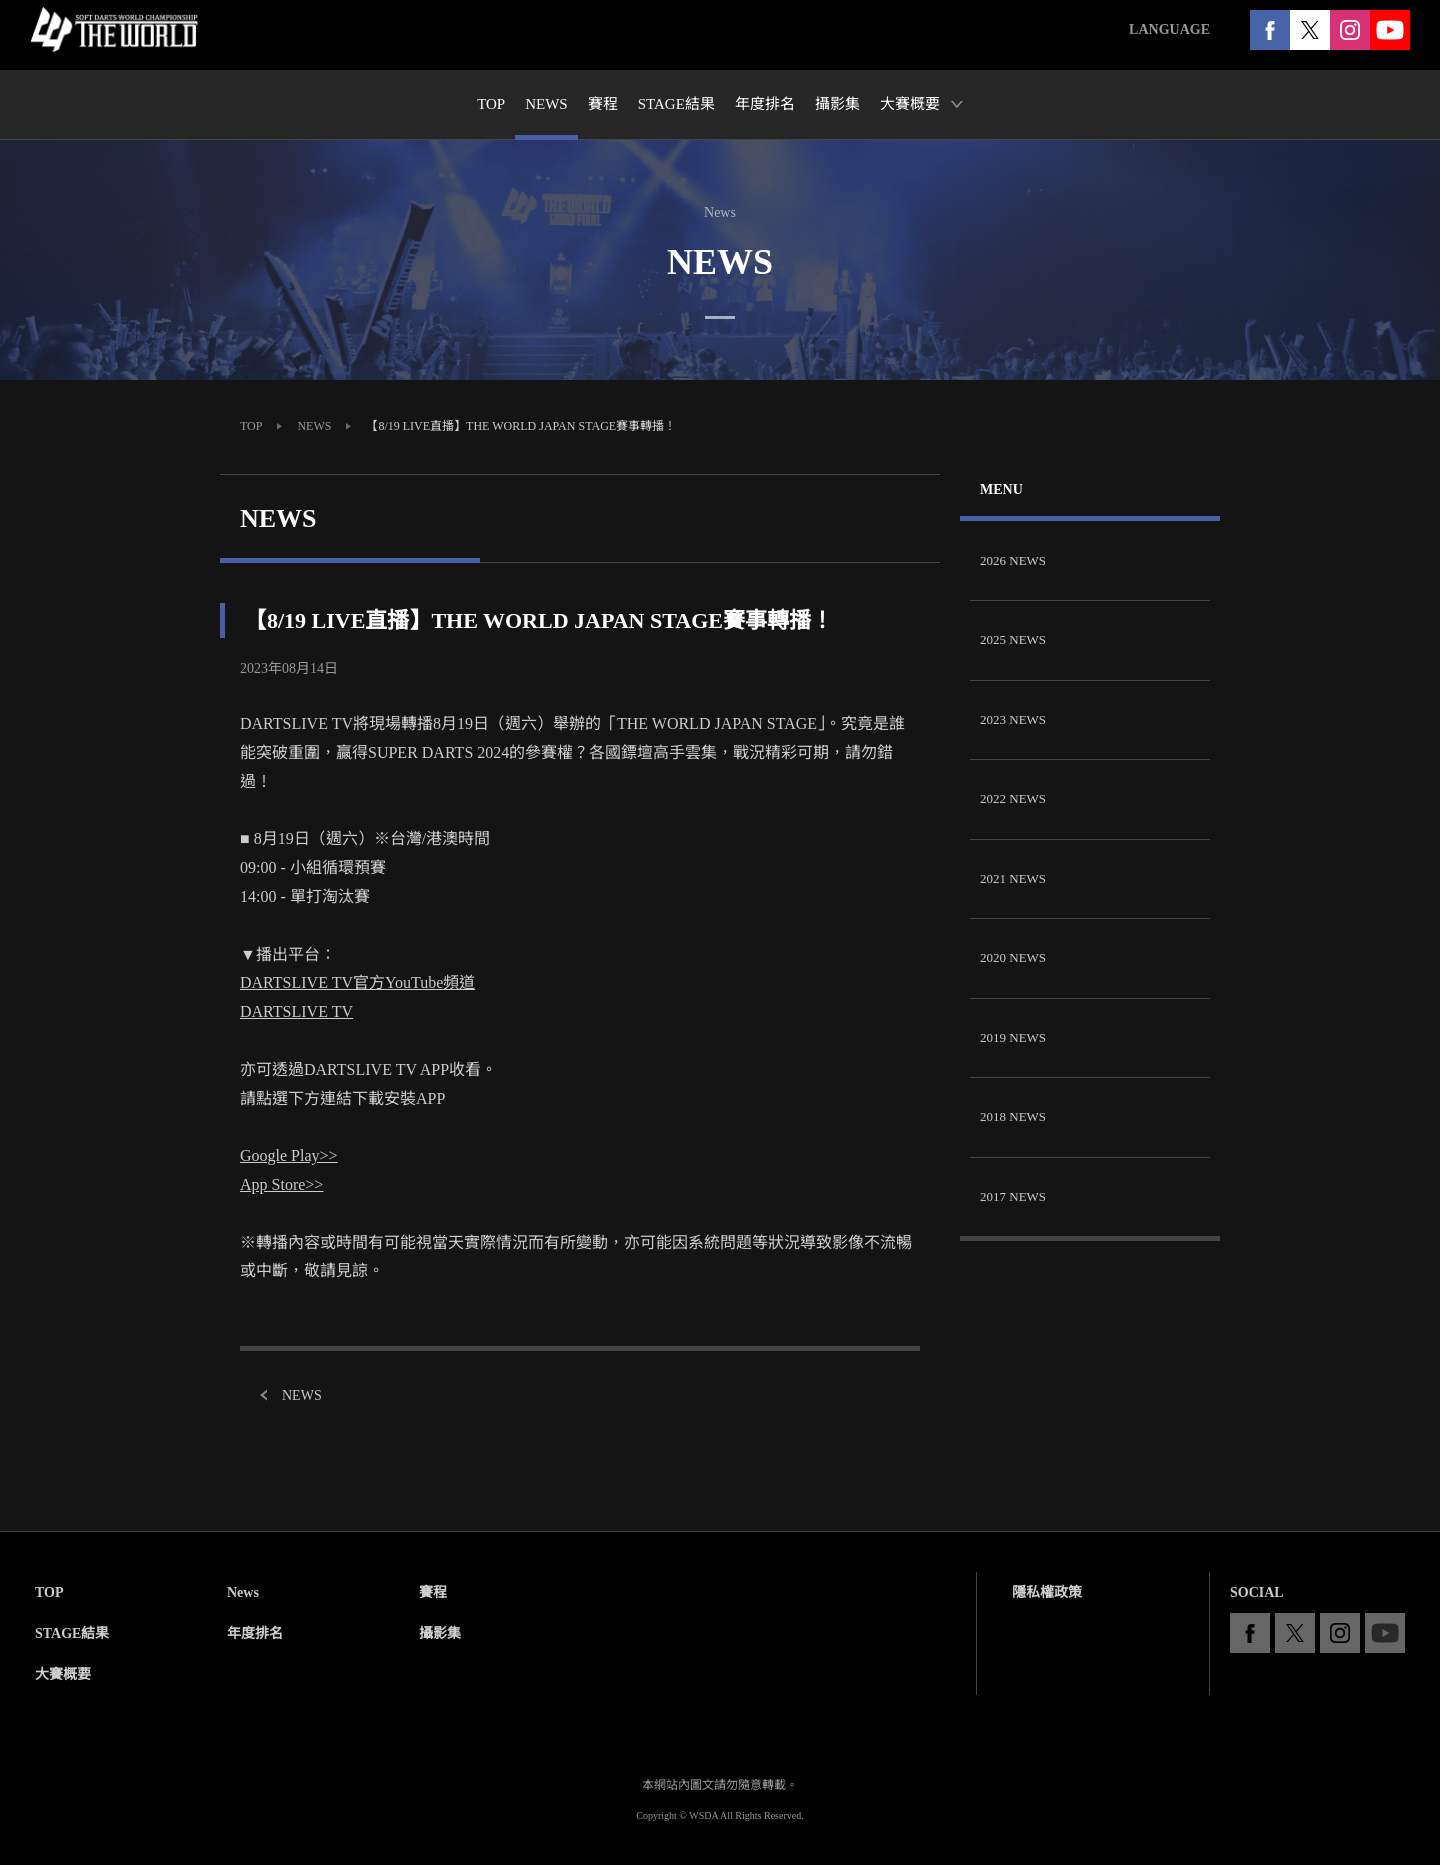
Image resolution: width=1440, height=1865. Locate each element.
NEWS (314, 426)
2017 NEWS (1013, 1196)
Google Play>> (289, 1155)
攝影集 (440, 1633)
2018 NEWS (1013, 1116)
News (243, 1592)
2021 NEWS (1013, 878)
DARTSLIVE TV (296, 1011)
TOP (251, 426)
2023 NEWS (1013, 719)
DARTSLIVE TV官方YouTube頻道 (357, 982)
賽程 (433, 1592)
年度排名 (255, 1633)
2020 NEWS (1013, 957)
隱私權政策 (1047, 1592)
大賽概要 (63, 1674)
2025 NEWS (1013, 639)
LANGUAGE (1169, 29)
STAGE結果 (72, 1633)
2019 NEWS (1013, 1037)
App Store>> (281, 1184)
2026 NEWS (1013, 560)
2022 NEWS (1013, 798)
